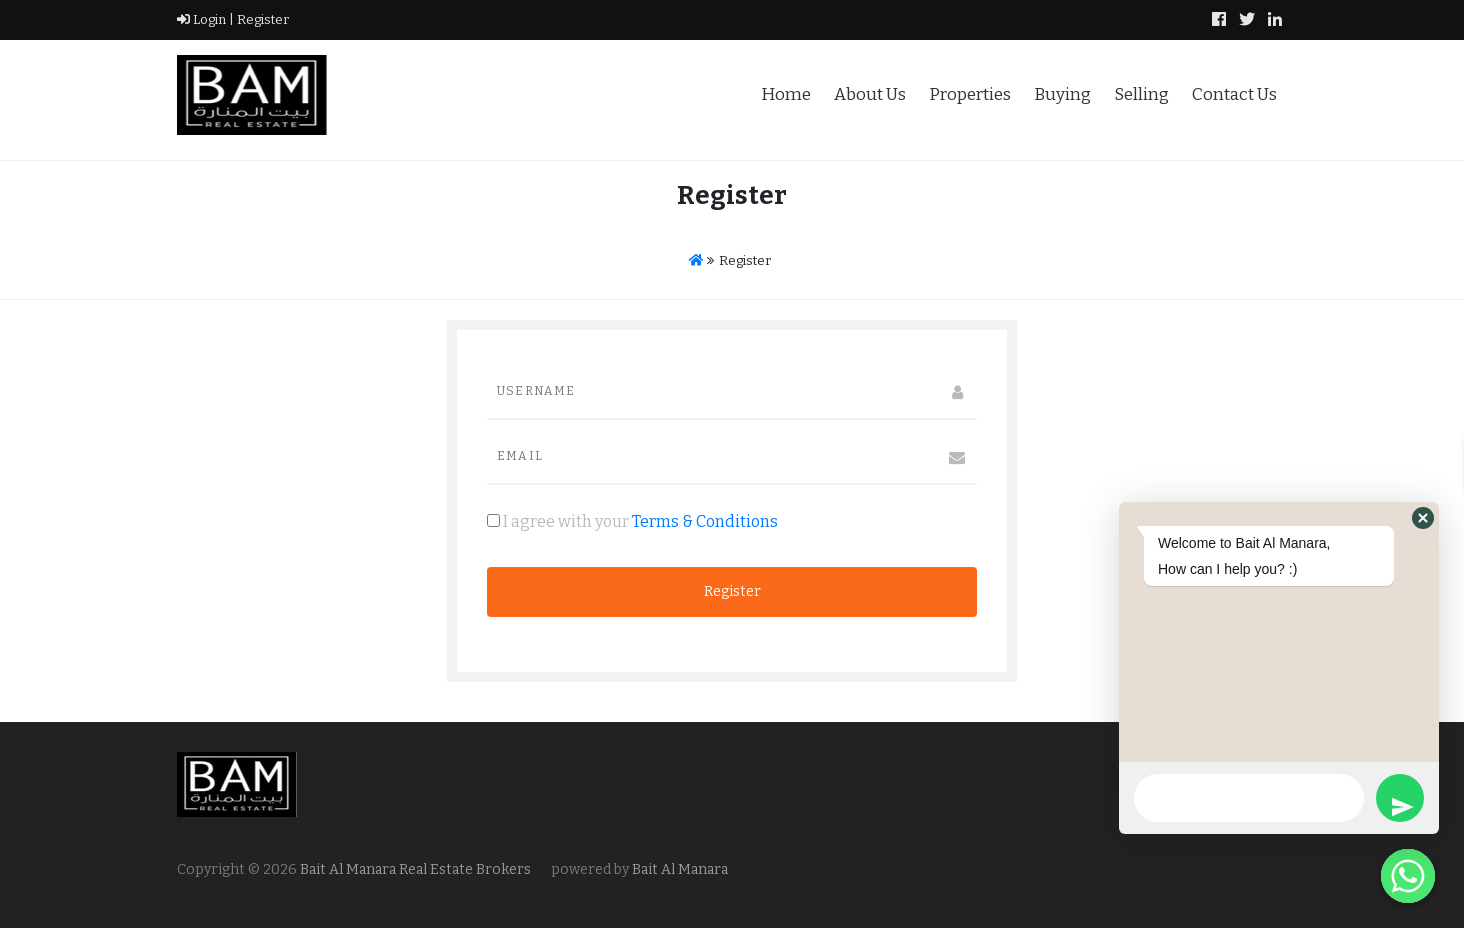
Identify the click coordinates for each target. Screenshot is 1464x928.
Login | (205, 19)
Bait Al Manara (680, 869)
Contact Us (1234, 94)
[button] (1423, 518)
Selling (1141, 94)
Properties (970, 94)
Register (261, 19)
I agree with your (632, 521)
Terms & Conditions (705, 521)
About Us (870, 94)
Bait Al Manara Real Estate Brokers (414, 869)
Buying (1062, 94)
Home (786, 94)
